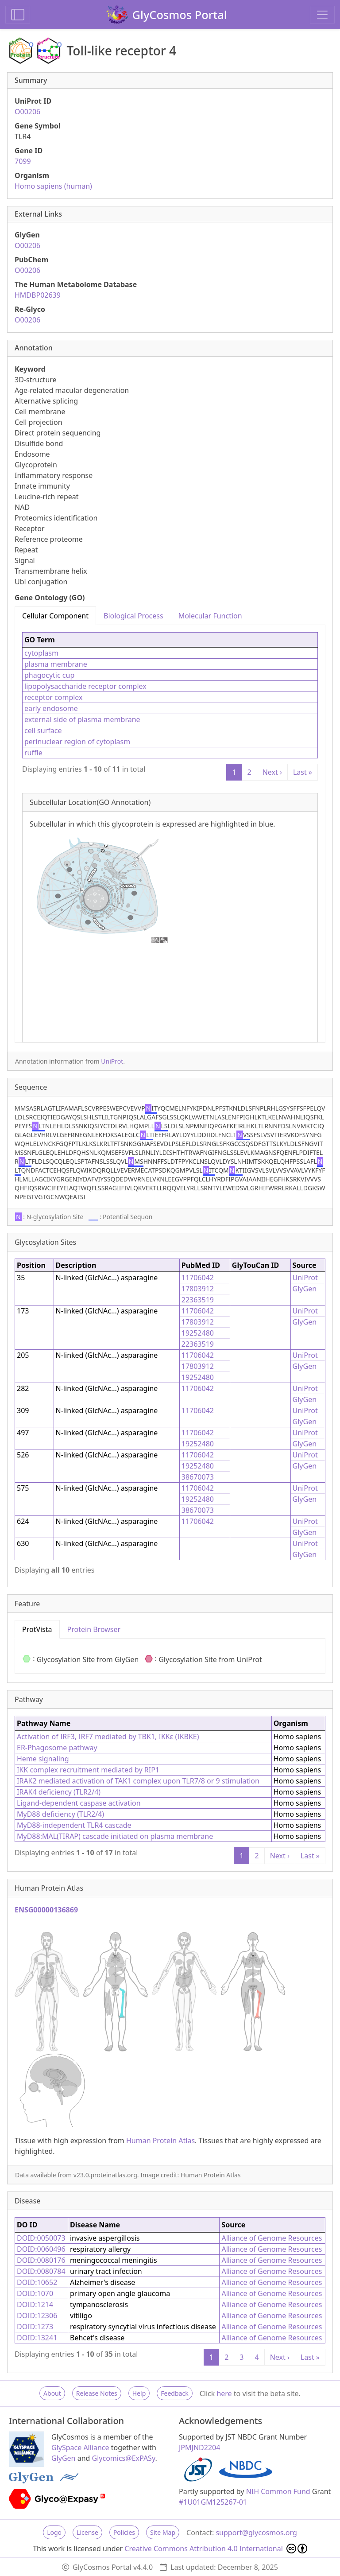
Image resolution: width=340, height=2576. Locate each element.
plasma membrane (55, 664)
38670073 (198, 1477)
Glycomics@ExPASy (123, 2458)
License (87, 2532)
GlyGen (305, 1289)
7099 (23, 161)
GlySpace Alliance (80, 2447)
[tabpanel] (170, 833)
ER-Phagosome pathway (57, 1747)
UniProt (112, 1061)
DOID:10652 (37, 2282)
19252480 (198, 1333)
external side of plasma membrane (82, 719)
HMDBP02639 (38, 295)
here (224, 2393)
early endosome (51, 708)
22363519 (198, 1300)
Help (139, 2393)
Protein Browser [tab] (94, 1629)
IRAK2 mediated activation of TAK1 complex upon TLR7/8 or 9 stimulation (138, 1781)
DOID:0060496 (41, 2249)
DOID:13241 (37, 2338)
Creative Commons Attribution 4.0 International (215, 2548)
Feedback (174, 2393)
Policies (124, 2532)
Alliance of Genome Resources (271, 2238)
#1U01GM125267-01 (213, 2502)
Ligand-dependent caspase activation (79, 1803)
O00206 (27, 112)
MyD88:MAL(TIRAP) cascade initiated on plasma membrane (115, 1836)
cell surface (43, 730)
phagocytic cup (49, 675)
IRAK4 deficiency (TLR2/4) (58, 1792)
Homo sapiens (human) (53, 186)
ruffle (33, 753)
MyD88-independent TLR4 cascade (74, 1825)
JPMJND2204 (199, 2447)
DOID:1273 (35, 2326)
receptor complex (53, 697)
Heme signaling (43, 1759)
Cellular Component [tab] (55, 616)
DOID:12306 (37, 2315)
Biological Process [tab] (133, 616)
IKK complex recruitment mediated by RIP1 (88, 1770)
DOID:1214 (35, 2304)
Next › (272, 772)
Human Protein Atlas (160, 2140)
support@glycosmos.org (256, 2532)
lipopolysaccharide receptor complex (85, 686)
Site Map (162, 2532)
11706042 (198, 1277)
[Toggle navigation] (322, 14)
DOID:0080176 (41, 2260)
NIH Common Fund (278, 2491)
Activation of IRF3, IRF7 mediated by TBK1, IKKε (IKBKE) (108, 1736)
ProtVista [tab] (37, 1629)
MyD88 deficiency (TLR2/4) (60, 1814)
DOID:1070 (35, 2293)
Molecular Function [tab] (210, 616)
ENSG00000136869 (46, 1910)
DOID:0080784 (41, 2271)
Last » (302, 772)
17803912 (198, 1289)
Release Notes (96, 2393)
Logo (54, 2532)
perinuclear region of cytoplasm (77, 741)
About (52, 2393)
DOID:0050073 (41, 2238)
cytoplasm (41, 653)
